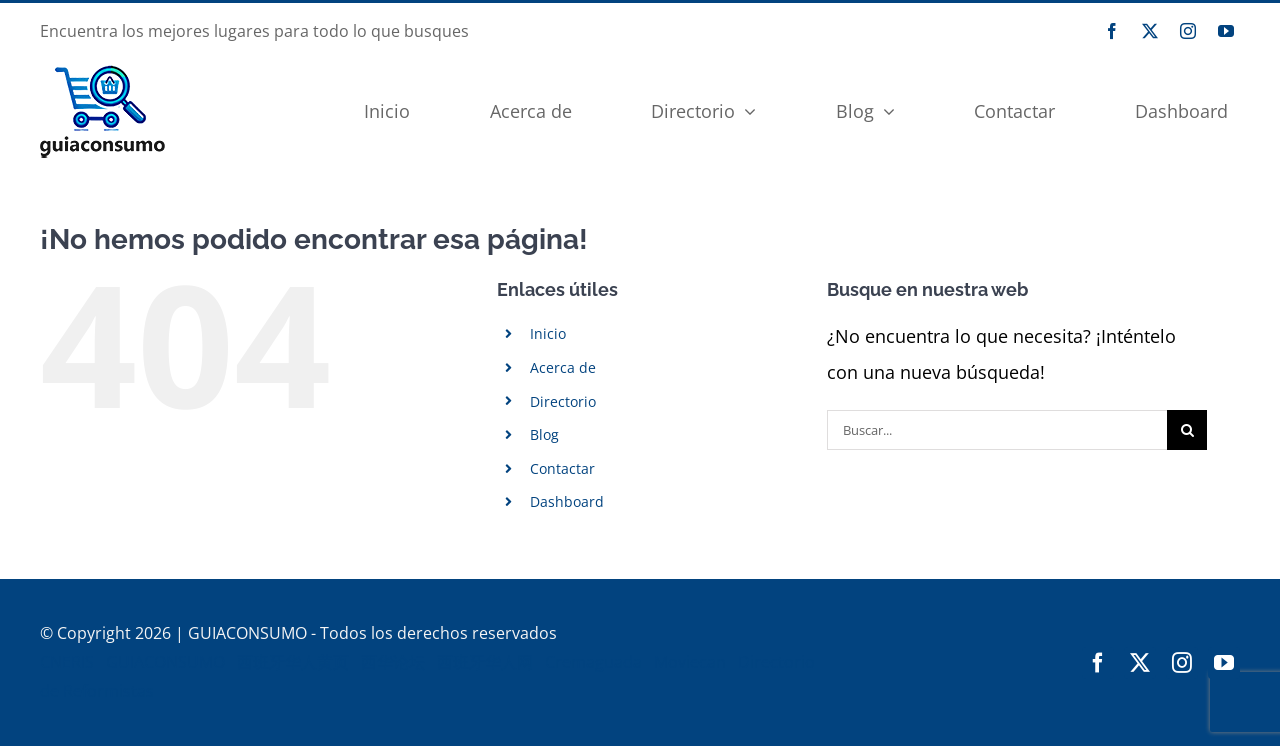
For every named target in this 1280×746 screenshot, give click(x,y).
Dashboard (567, 501)
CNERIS (67, 662)
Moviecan (690, 662)
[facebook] (1112, 31)
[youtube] (1226, 31)
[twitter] (1150, 31)
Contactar (562, 468)
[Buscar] (1187, 430)
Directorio (563, 401)
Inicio (548, 333)
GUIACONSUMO (165, 662)
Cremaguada (593, 662)
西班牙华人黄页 (293, 662)
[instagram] (1188, 31)
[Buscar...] (997, 430)
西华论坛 (393, 662)
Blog (544, 434)
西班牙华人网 (485, 662)
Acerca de (563, 367)
